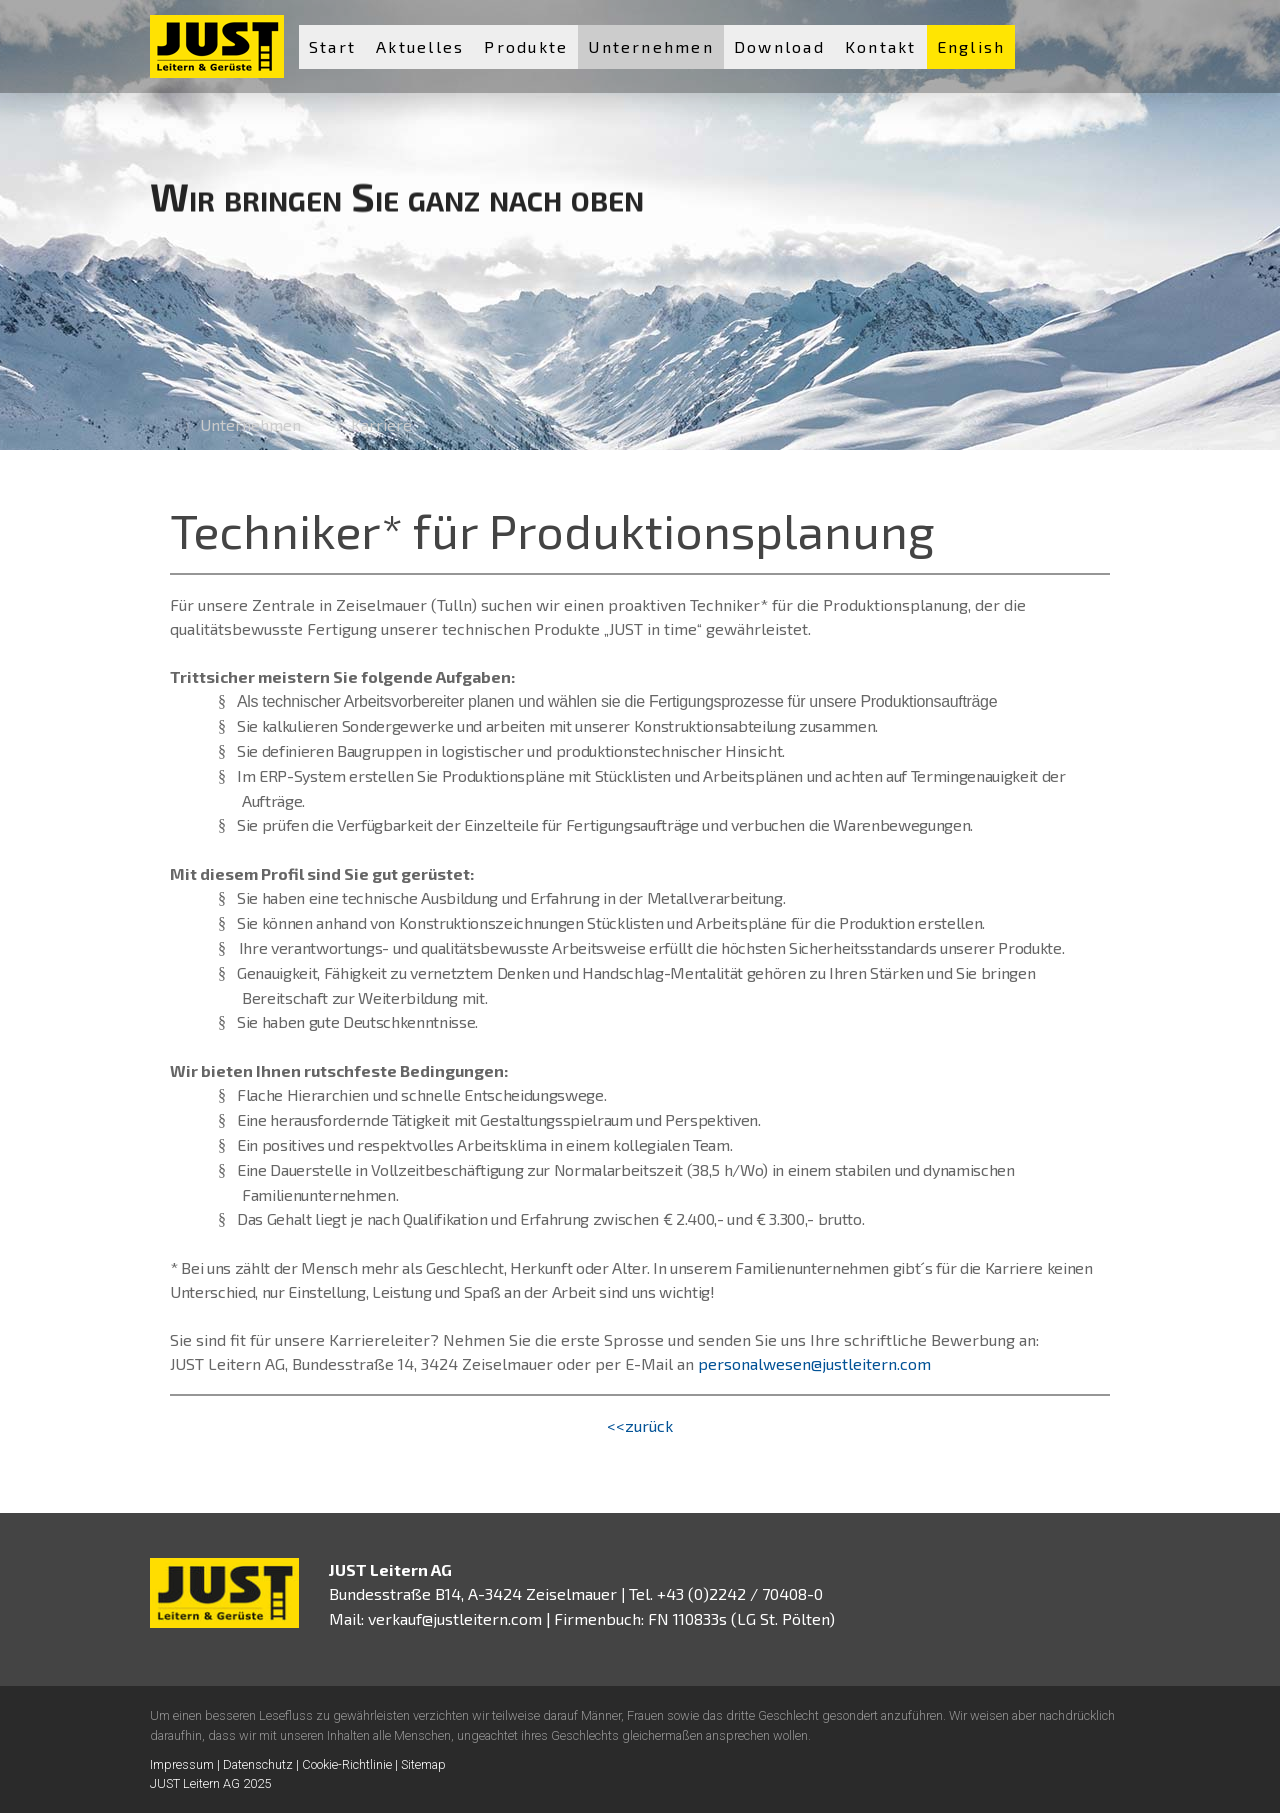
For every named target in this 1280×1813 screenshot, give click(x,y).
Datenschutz (258, 1764)
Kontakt (881, 46)
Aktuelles (420, 46)
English (971, 46)
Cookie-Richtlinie (347, 1764)
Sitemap (423, 1764)
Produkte (526, 46)
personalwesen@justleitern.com (814, 1363)
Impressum (182, 1764)
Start (332, 46)
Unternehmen (651, 46)
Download (779, 46)
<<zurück (640, 1425)
